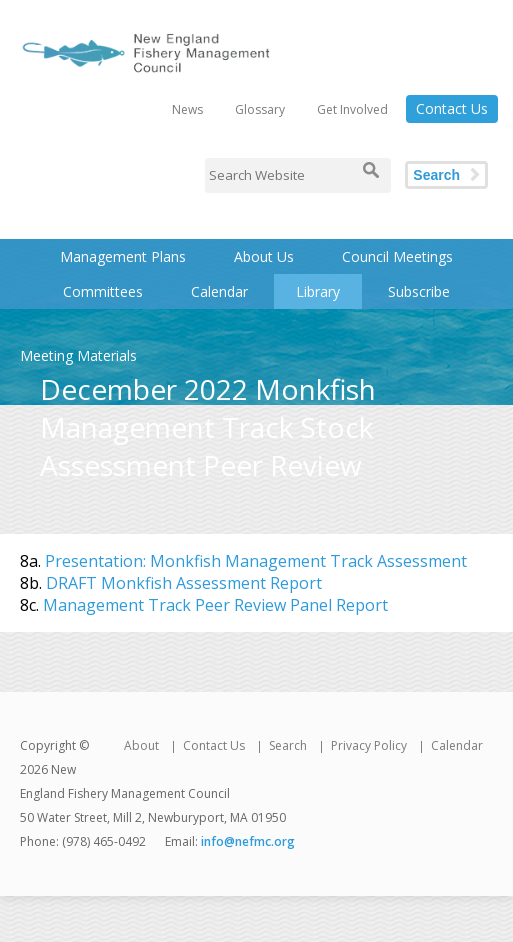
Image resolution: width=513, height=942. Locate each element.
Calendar (219, 291)
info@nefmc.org (248, 841)
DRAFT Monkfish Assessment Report (184, 583)
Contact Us (452, 108)
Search (436, 175)
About (141, 745)
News (187, 109)
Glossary (260, 109)
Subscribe (419, 291)
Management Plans (123, 256)
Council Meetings (397, 256)
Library (318, 291)
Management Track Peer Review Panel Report (215, 605)
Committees (103, 291)
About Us (264, 256)
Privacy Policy (369, 745)
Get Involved (352, 109)
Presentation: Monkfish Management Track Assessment (256, 561)
